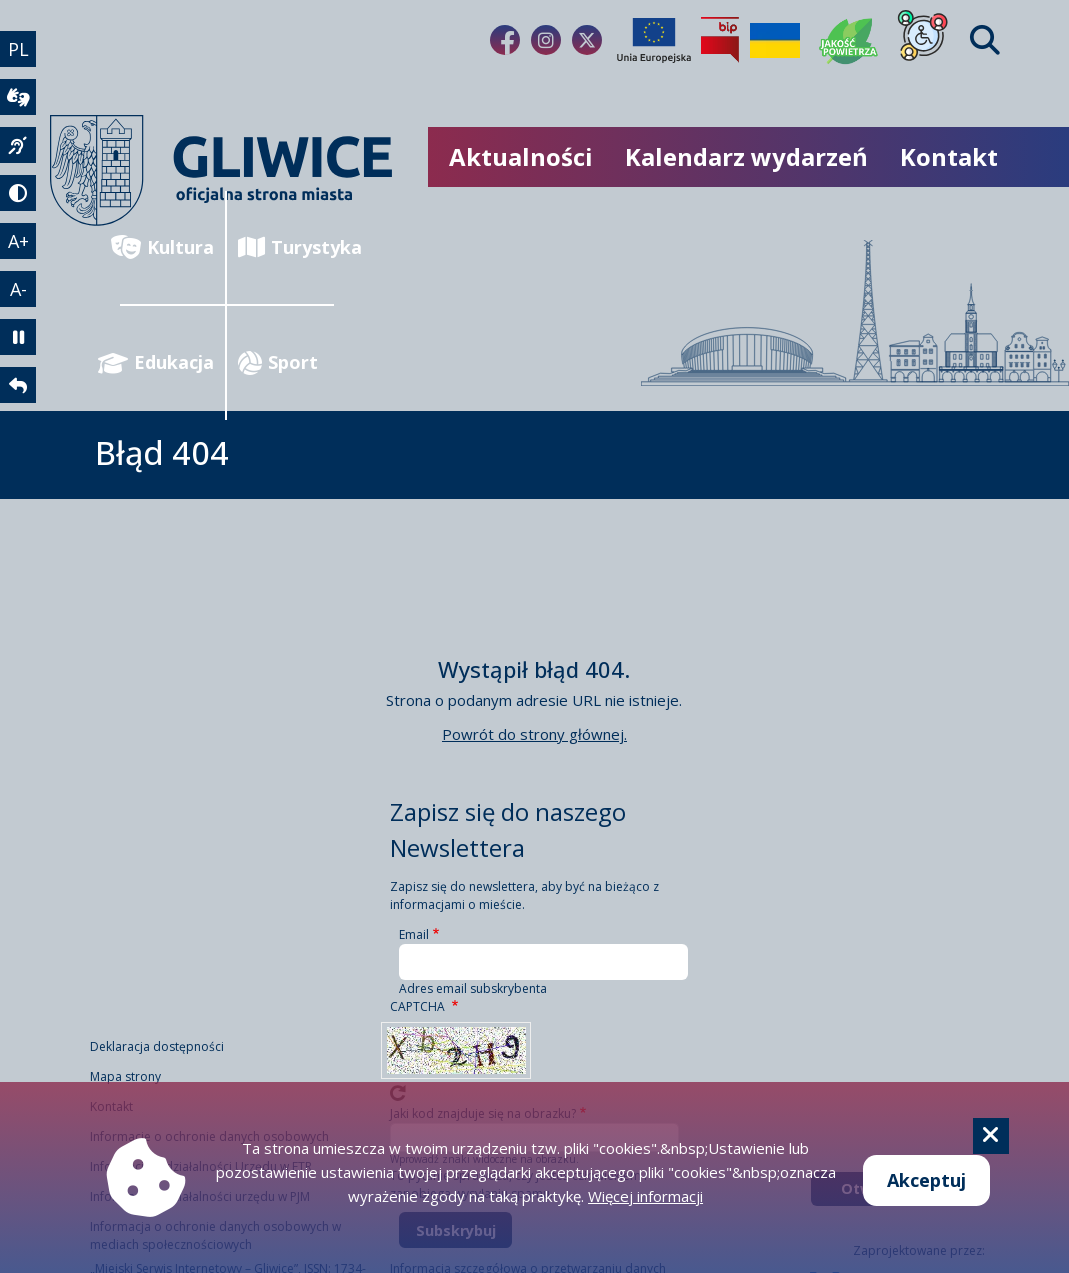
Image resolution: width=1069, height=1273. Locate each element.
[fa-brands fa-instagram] (546, 40)
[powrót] (18, 385)
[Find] (985, 40)
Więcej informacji (645, 1196)
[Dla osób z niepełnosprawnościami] (923, 40)
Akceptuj (926, 1180)
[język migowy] (18, 145)
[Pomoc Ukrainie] (775, 40)
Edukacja (167, 362)
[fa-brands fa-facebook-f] (505, 40)
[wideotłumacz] (18, 97)
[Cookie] (991, 1136)
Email (414, 934)
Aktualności (521, 156)
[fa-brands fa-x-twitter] (587, 40)
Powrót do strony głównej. (534, 734)
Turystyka (286, 247)
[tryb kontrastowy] (18, 193)
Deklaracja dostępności (157, 1046)
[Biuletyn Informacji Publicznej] (720, 40)
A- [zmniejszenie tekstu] (18, 289)
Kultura (167, 247)
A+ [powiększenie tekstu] (18, 241)
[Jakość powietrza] (849, 40)
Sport (278, 362)
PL (18, 49)
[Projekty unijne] (654, 40)
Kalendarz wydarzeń (746, 156)
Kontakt (949, 156)
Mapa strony (125, 1076)
